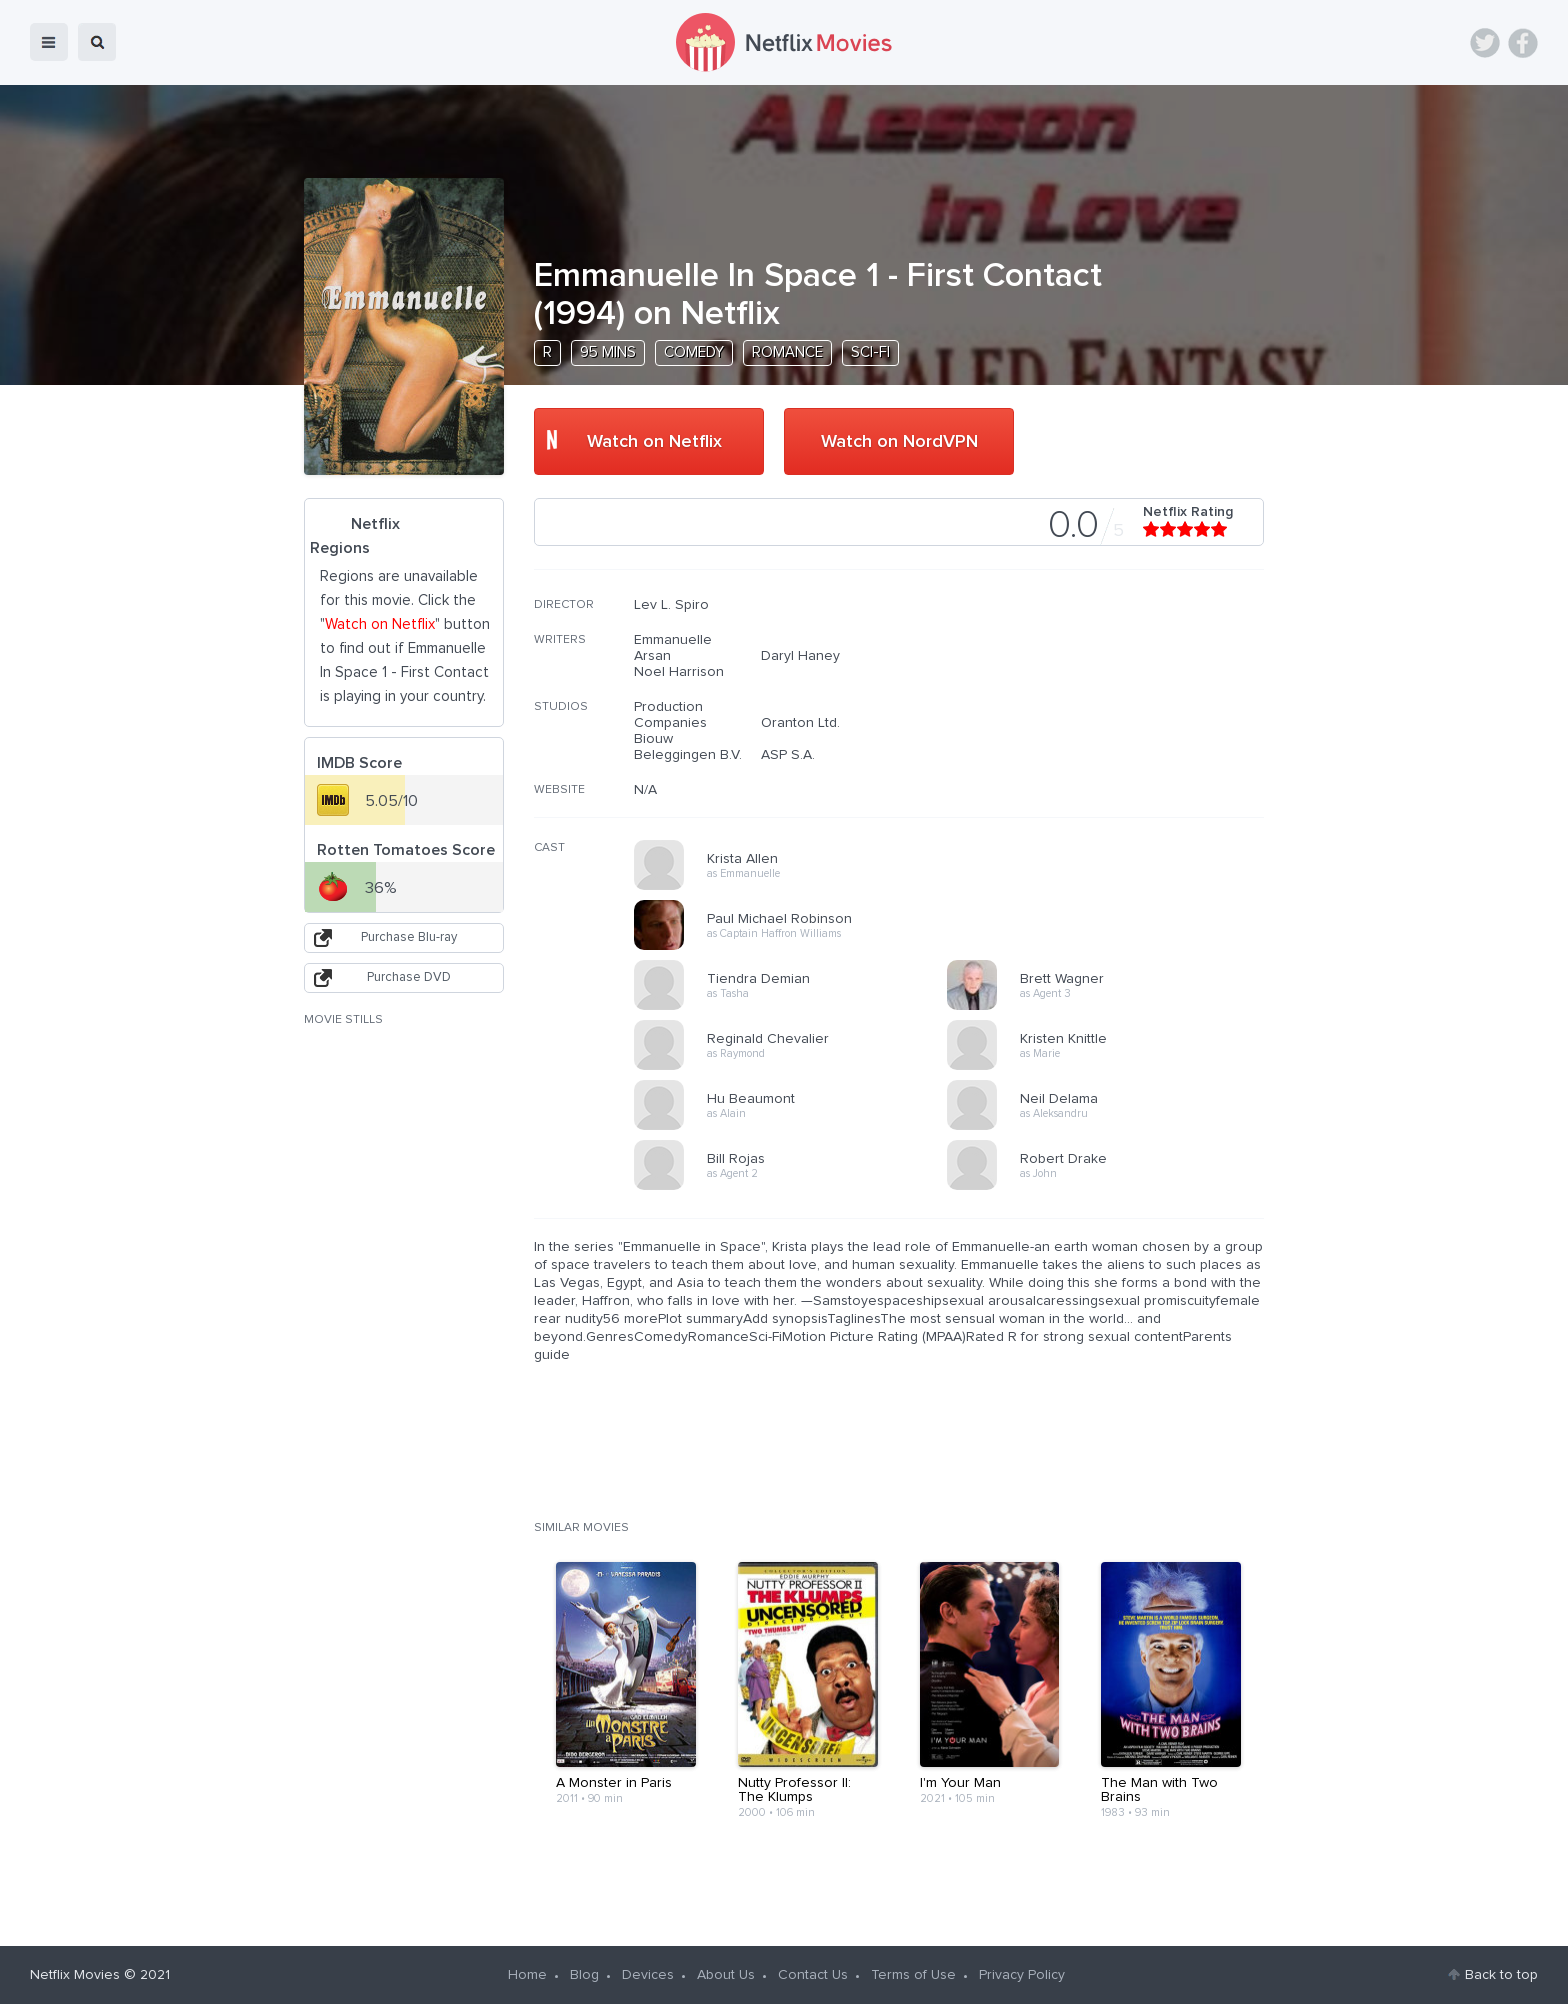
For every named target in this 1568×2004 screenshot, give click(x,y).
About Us (726, 1975)
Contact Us (813, 1975)
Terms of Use (913, 1975)
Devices (648, 1975)
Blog (584, 1975)
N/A (645, 790)
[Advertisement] (1114, 725)
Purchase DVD (409, 977)
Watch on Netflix (654, 442)
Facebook (1523, 43)
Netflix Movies (75, 1975)
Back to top (1501, 1975)
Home (527, 1975)
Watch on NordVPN (899, 442)
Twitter (1485, 43)
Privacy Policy (1022, 1975)
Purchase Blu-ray (409, 937)
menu (49, 42)
